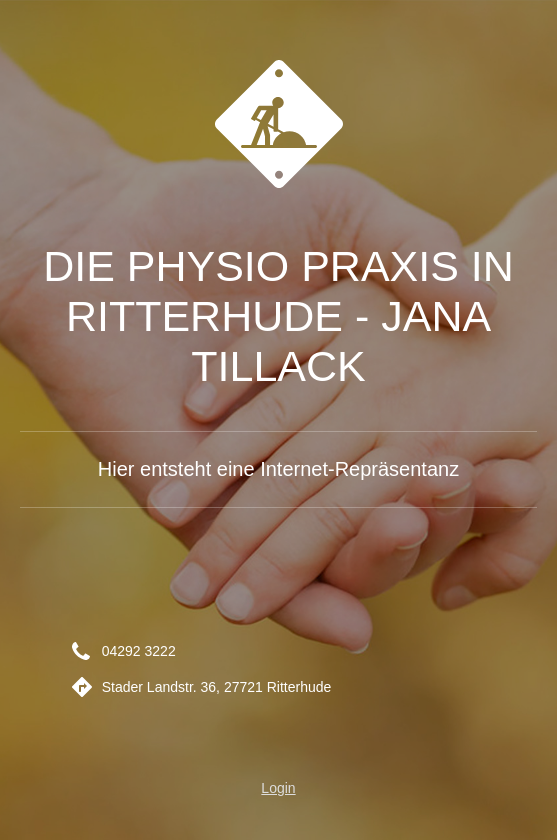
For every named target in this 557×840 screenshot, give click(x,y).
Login (278, 788)
